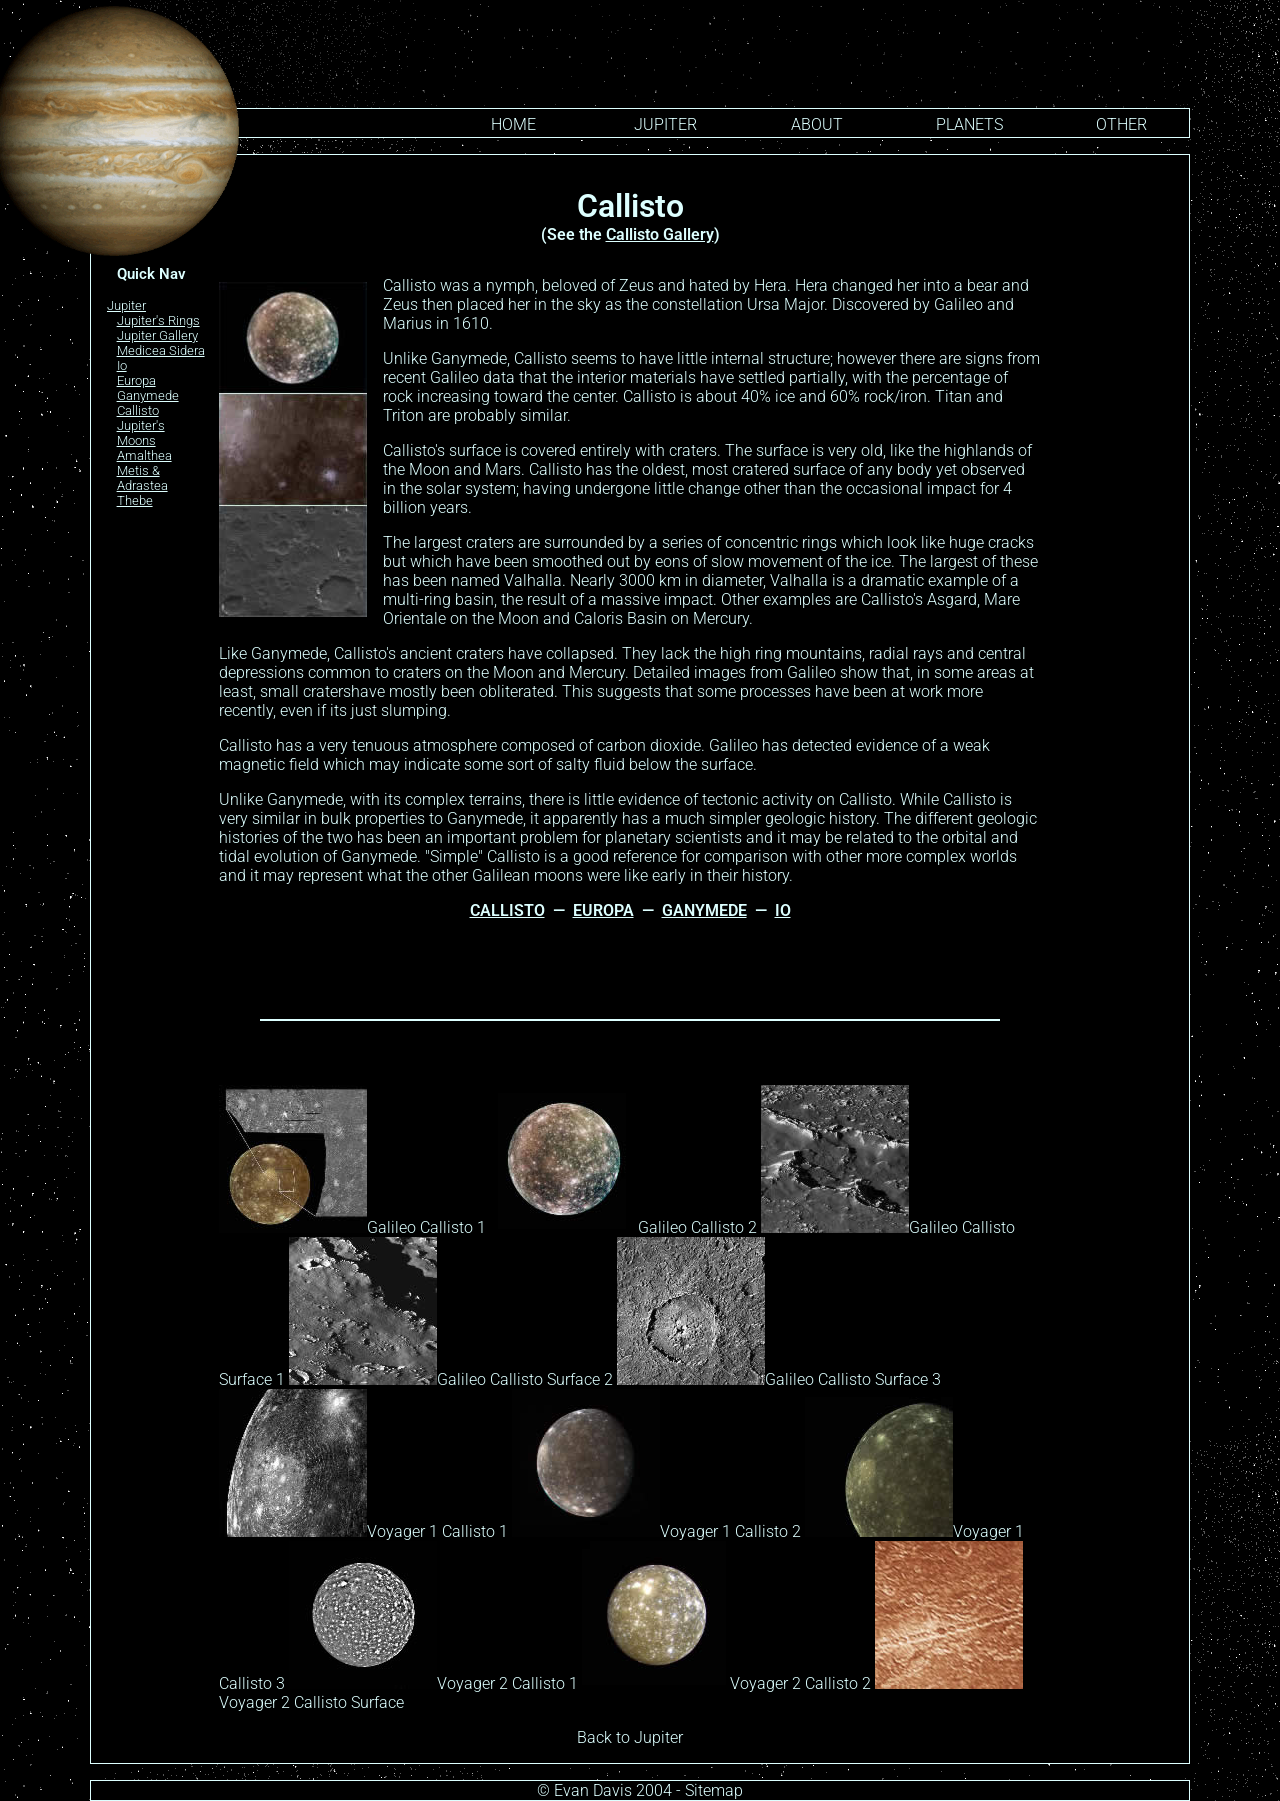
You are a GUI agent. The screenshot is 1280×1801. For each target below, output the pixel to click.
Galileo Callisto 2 (623, 1227)
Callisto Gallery (660, 234)
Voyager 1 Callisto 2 (656, 1531)
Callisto (138, 410)
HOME (513, 124)
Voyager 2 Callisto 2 (726, 1683)
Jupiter (665, 124)
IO (783, 910)
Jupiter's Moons (141, 433)
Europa (136, 380)
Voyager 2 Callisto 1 (433, 1683)
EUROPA (603, 910)
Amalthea (144, 455)
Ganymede (148, 395)
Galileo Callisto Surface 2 (451, 1379)
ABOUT (817, 124)
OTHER (1121, 124)
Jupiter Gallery (157, 335)
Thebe (135, 500)
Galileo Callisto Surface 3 (779, 1379)
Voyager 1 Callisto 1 (363, 1531)
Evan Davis (593, 1790)
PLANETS (969, 124)
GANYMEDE (704, 910)
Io (122, 365)
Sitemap (714, 1790)
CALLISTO (507, 910)
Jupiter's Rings (158, 320)
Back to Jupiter (630, 1737)
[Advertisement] (1119, 479)
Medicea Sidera (161, 350)
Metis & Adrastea (142, 478)
